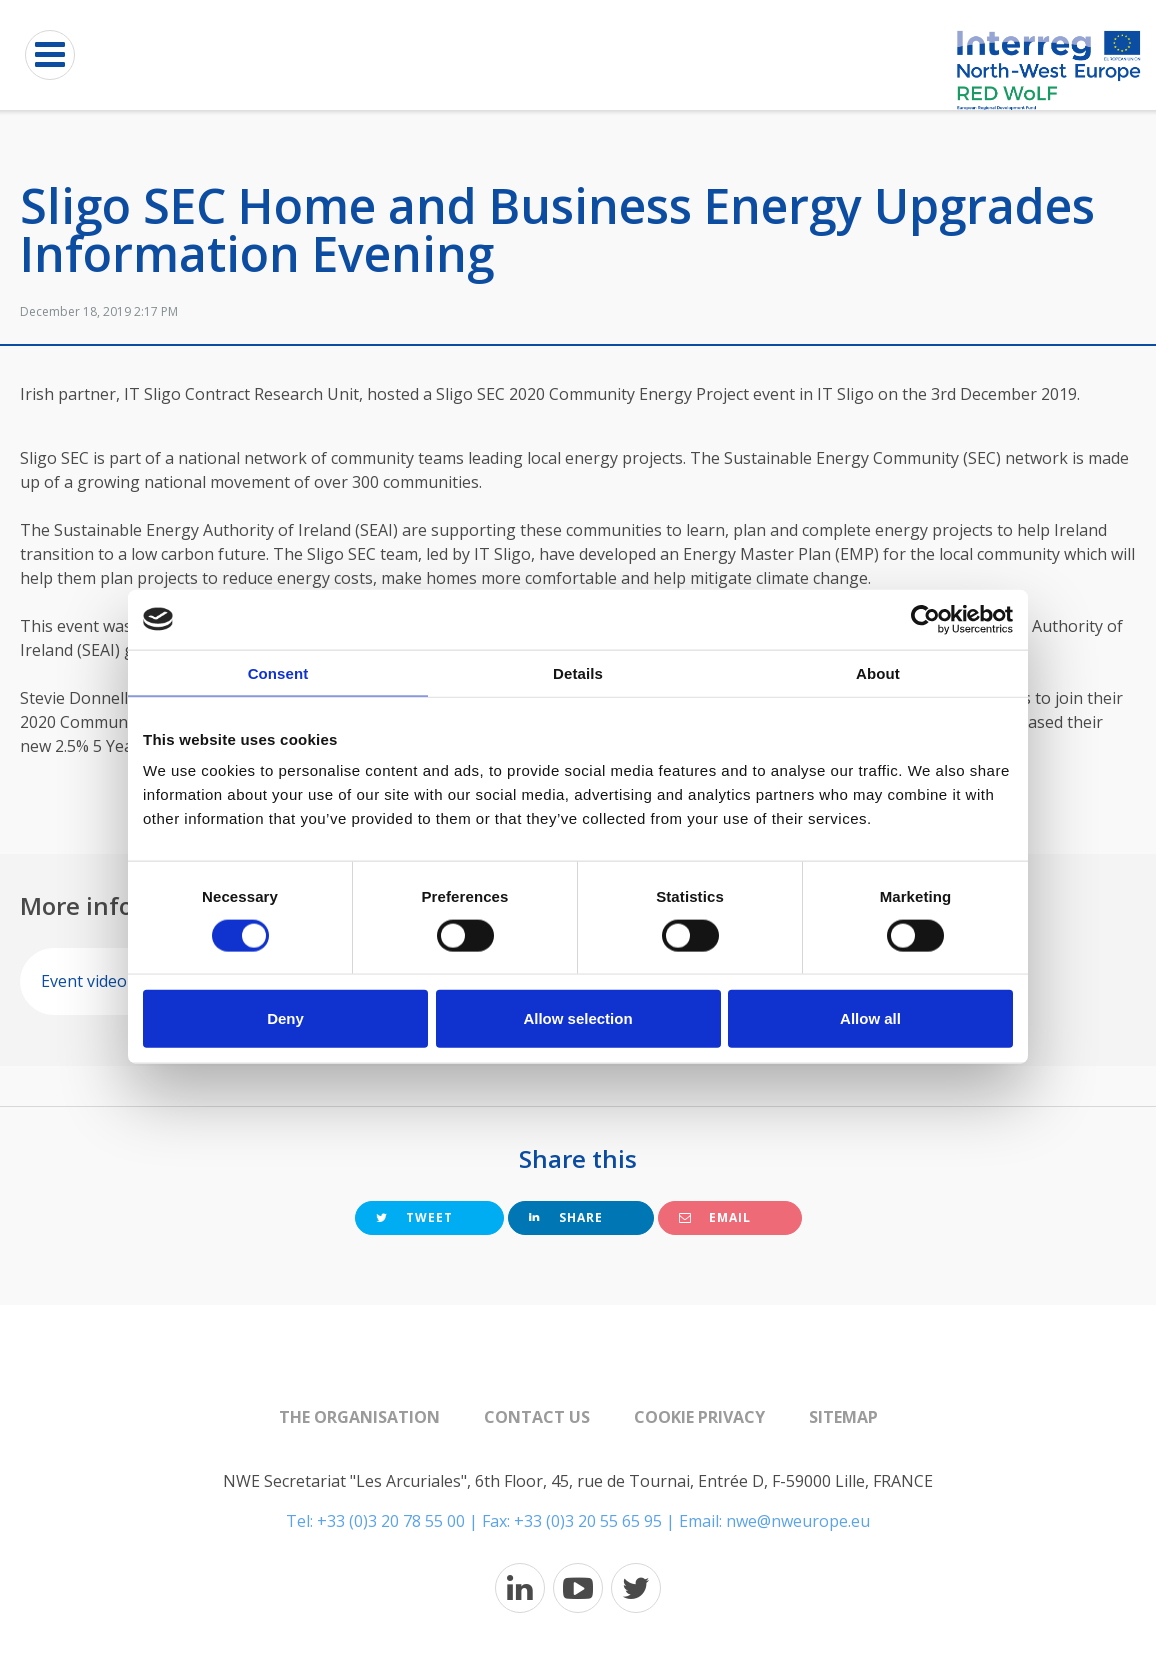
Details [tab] (578, 672)
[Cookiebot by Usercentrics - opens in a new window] (925, 619)
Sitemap (843, 1417)
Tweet (414, 1217)
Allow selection (577, 1018)
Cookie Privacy (699, 1417)
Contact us (537, 1417)
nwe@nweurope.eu (798, 1521)
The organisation (359, 1417)
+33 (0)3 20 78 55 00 (391, 1521)
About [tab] (878, 672)
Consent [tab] (278, 672)
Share (566, 1217)
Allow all (870, 1018)
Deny (285, 1018)
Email (715, 1217)
